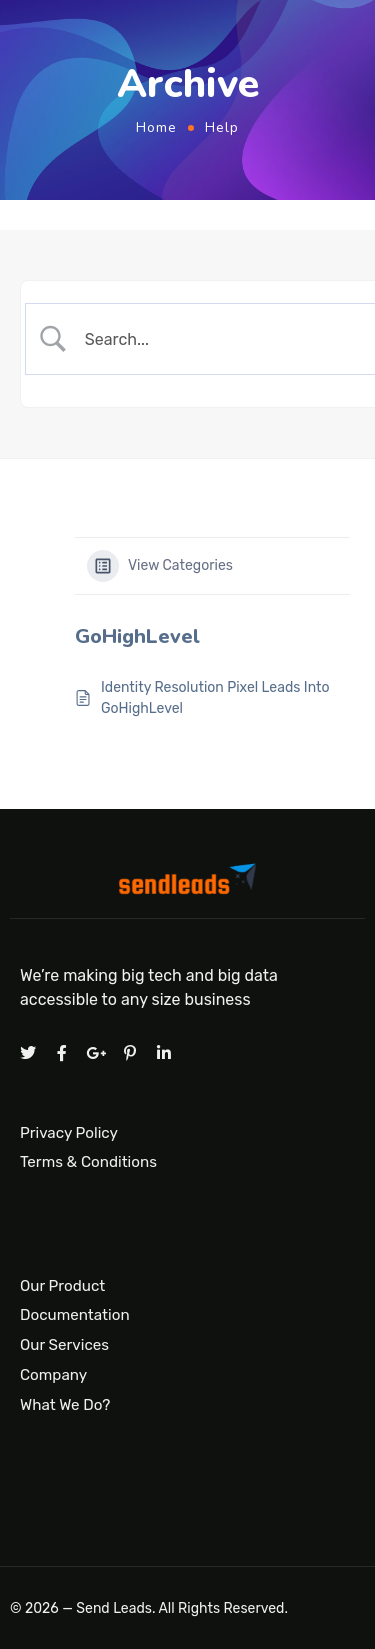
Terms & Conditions (88, 1162)
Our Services (64, 1345)
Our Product (62, 1286)
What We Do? (65, 1405)
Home (156, 127)
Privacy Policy (69, 1132)
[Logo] (187, 883)
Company (53, 1375)
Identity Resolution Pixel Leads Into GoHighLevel (215, 698)
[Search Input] (220, 339)
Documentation (75, 1316)
